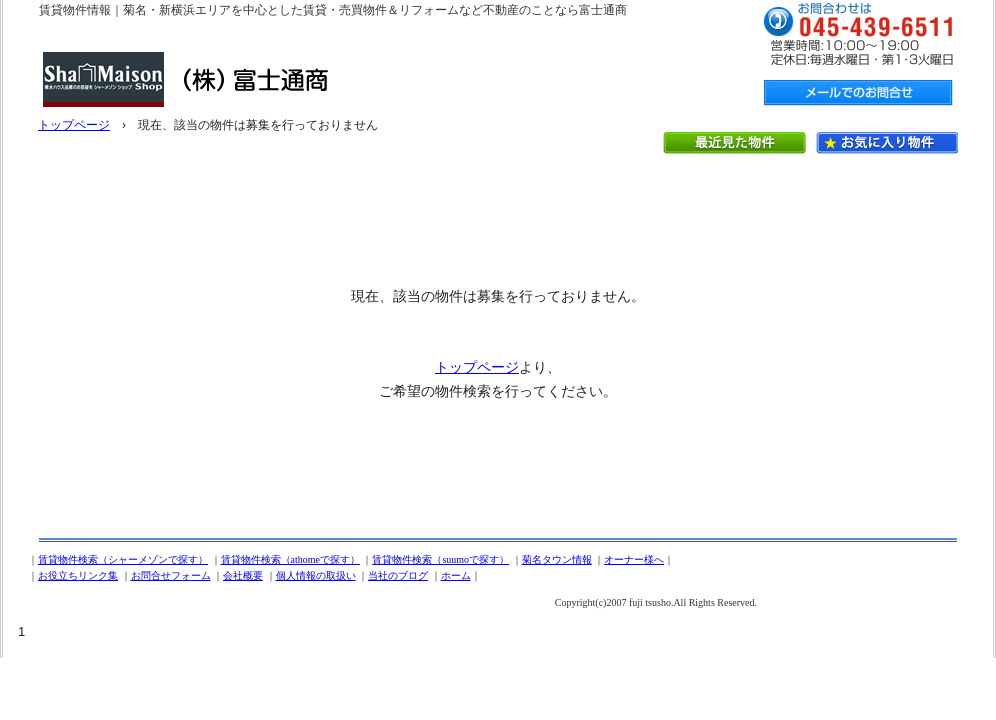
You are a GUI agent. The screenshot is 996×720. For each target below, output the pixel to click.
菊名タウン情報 (557, 559)
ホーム (456, 575)
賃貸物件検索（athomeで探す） (290, 559)
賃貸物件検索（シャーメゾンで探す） (123, 559)
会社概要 (243, 575)
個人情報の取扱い (316, 575)
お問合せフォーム (171, 575)
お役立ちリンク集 (78, 575)
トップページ (74, 125)
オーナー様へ (634, 559)
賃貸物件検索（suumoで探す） (440, 559)
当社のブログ (398, 575)
